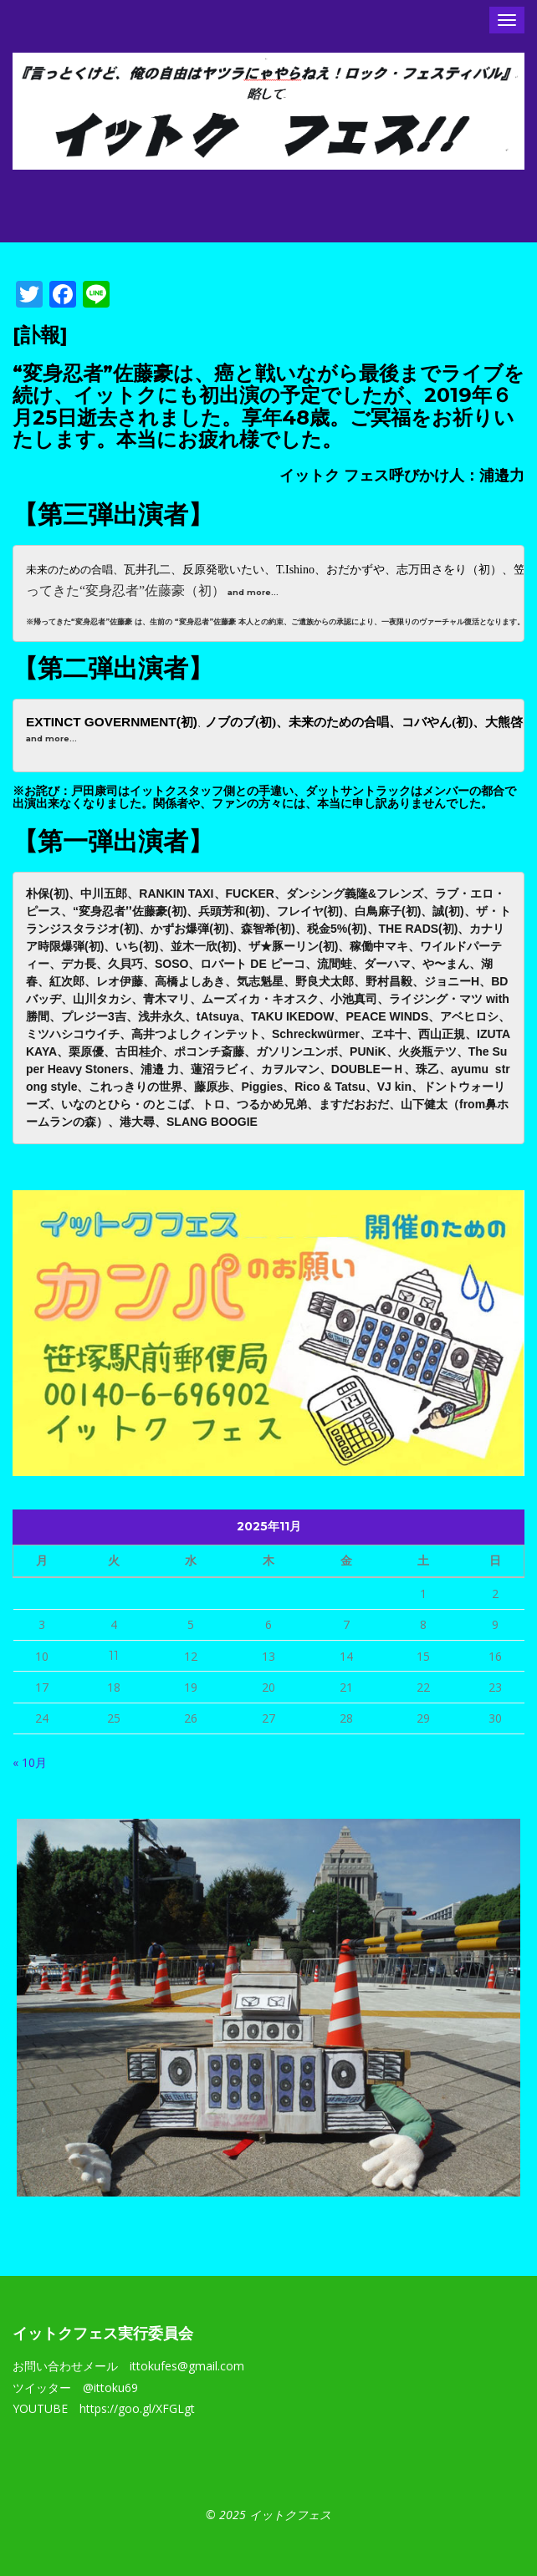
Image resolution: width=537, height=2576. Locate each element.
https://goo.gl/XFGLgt (137, 2408)
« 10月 (30, 1762)
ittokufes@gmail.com (187, 2366)
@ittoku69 (110, 2387)
